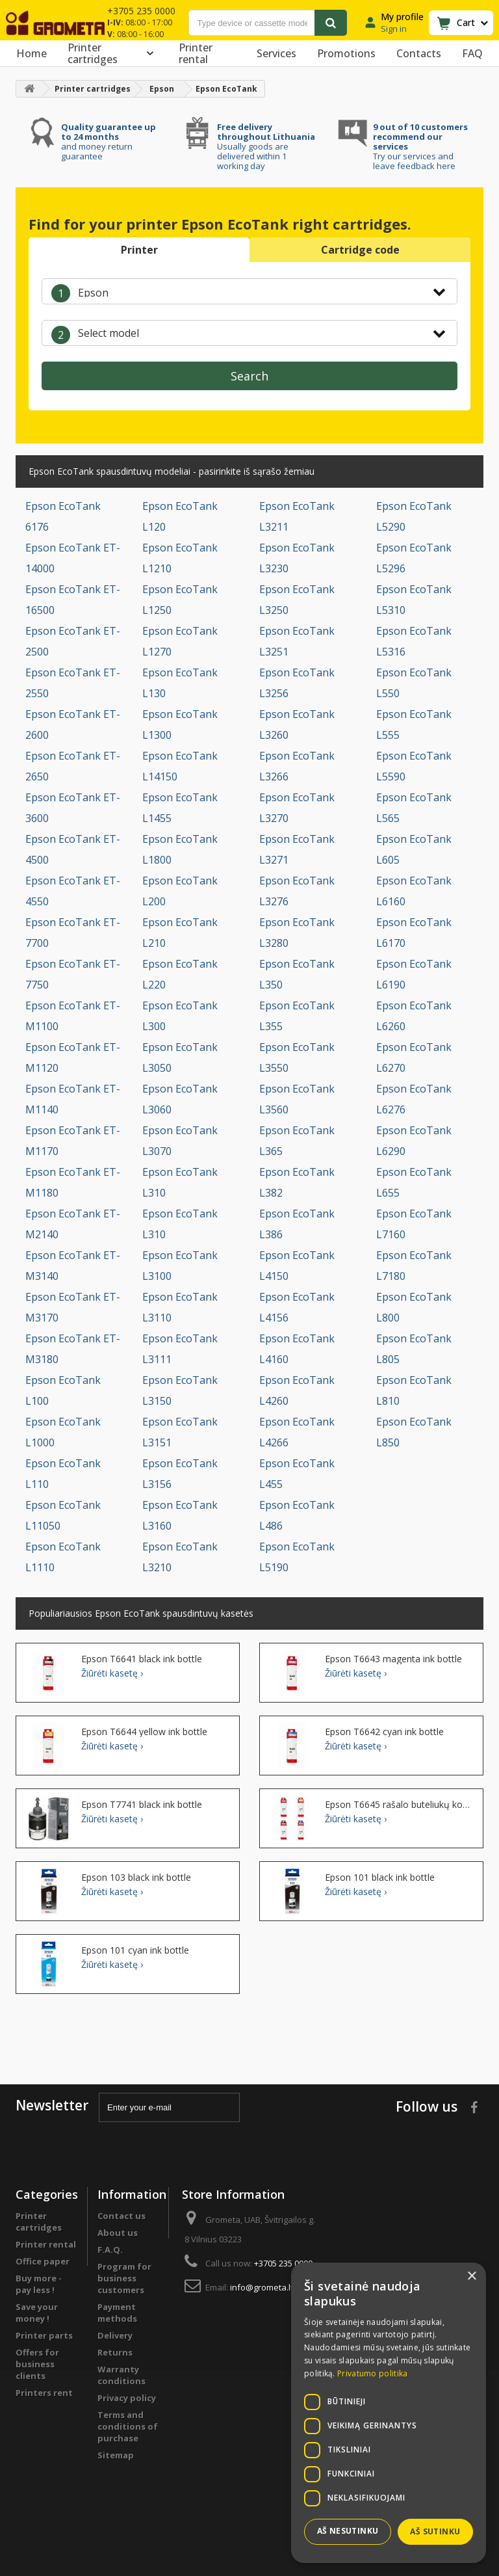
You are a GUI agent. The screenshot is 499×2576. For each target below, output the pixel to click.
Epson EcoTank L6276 (414, 1099)
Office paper (43, 2261)
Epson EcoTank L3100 (180, 1265)
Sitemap (115, 2455)
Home (31, 53)
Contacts (418, 53)
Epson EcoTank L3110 (180, 1307)
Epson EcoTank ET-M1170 (72, 1140)
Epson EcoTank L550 (414, 682)
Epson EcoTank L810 (414, 1390)
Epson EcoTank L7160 (414, 1224)
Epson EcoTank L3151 (180, 1432)
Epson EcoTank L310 (180, 1182)
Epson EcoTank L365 (297, 1140)
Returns (115, 2352)
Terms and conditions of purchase (127, 2426)
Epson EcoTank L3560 (297, 1099)
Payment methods (117, 2312)
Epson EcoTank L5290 (414, 516)
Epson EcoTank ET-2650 (72, 766)
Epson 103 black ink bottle (136, 1877)
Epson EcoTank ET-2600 (72, 724)
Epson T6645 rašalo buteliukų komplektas (399, 1804)
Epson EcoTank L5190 (297, 1556)
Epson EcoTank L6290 (414, 1140)
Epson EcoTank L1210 (180, 558)
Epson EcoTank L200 (180, 891)
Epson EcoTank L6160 (414, 891)
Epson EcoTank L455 (297, 1473)
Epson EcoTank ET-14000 (72, 558)
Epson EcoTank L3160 (180, 1515)
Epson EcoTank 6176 (63, 516)
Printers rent (44, 2392)
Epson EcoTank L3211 (297, 516)
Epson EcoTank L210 (180, 932)
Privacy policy (126, 2398)
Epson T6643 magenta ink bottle (393, 1659)
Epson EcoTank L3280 (297, 932)
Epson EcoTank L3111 (180, 1348)
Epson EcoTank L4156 (297, 1307)
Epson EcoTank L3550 (297, 1057)
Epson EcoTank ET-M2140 (72, 1224)
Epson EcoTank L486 (297, 1515)
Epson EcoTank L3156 (180, 1473)
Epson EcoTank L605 (414, 849)
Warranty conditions (121, 2375)
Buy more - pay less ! (39, 2284)
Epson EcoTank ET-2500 (72, 641)
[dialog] (388, 2413)
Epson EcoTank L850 (414, 1432)
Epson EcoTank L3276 (297, 891)
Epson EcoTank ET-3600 (72, 807)
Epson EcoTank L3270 (297, 807)
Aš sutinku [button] (435, 2531)
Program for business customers (124, 2278)
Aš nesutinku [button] (348, 2530)
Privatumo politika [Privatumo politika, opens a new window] (372, 2373)
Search (249, 376)
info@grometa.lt (261, 2287)
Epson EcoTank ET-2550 (72, 682)
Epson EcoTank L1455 (180, 807)
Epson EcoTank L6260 (414, 1015)
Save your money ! (37, 2312)
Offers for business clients (37, 2364)
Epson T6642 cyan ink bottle (384, 1732)
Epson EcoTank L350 (297, 974)
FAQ (472, 53)
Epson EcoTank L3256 (297, 682)
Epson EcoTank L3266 (297, 766)
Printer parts (44, 2335)
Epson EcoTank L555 (414, 724)
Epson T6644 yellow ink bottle (144, 1732)
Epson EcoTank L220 (180, 974)
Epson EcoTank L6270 (414, 1057)
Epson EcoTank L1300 (180, 724)
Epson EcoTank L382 (297, 1182)
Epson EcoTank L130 (180, 682)
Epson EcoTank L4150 (297, 1265)
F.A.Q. (110, 2249)
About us (117, 2232)
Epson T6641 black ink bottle (141, 1659)
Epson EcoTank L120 (180, 516)
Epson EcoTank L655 (414, 1182)
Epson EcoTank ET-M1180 (72, 1182)
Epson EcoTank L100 (63, 1390)
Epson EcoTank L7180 (414, 1265)
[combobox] (249, 291)
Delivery (115, 2335)
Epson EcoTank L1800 (180, 849)
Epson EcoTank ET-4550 (72, 891)
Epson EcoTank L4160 (297, 1348)
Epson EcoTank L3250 (297, 599)
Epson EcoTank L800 (414, 1307)
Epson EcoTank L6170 (414, 932)
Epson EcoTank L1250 (180, 599)
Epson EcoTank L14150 (180, 766)
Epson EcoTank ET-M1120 (72, 1057)
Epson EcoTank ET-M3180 (72, 1348)
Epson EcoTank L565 (414, 807)
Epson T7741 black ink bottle (141, 1804)
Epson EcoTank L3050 (180, 1057)
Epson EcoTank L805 (414, 1348)
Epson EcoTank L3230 (297, 558)
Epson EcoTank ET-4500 (72, 849)
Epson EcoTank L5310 (414, 599)
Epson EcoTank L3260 (297, 724)
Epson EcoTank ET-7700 (72, 932)
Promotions (346, 53)
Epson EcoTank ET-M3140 (72, 1265)
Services (276, 53)
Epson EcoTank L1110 (63, 1556)
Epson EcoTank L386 (297, 1224)
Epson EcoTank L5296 (414, 558)
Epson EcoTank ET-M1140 (72, 1099)
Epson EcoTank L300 (180, 1015)
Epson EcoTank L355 (297, 1015)
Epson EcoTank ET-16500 (72, 599)
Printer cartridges (113, 53)
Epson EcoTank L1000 (63, 1432)
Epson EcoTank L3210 (180, 1556)
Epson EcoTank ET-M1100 (72, 1015)
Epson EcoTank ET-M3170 (72, 1307)
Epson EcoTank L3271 (297, 849)
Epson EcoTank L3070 (180, 1140)
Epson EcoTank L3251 (297, 641)
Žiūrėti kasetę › (112, 1673)
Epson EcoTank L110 (63, 1473)
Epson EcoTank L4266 (297, 1432)
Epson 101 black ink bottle (380, 1877)
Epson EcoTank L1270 (180, 641)
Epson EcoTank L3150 (180, 1390)
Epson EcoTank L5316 (414, 641)
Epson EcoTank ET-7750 (72, 974)
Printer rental (195, 53)
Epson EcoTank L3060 (180, 1099)
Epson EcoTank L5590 (414, 766)
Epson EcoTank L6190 (414, 974)
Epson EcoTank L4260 (297, 1390)
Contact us (121, 2216)
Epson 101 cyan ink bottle (135, 1950)
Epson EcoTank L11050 (63, 1515)
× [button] (471, 2276)
